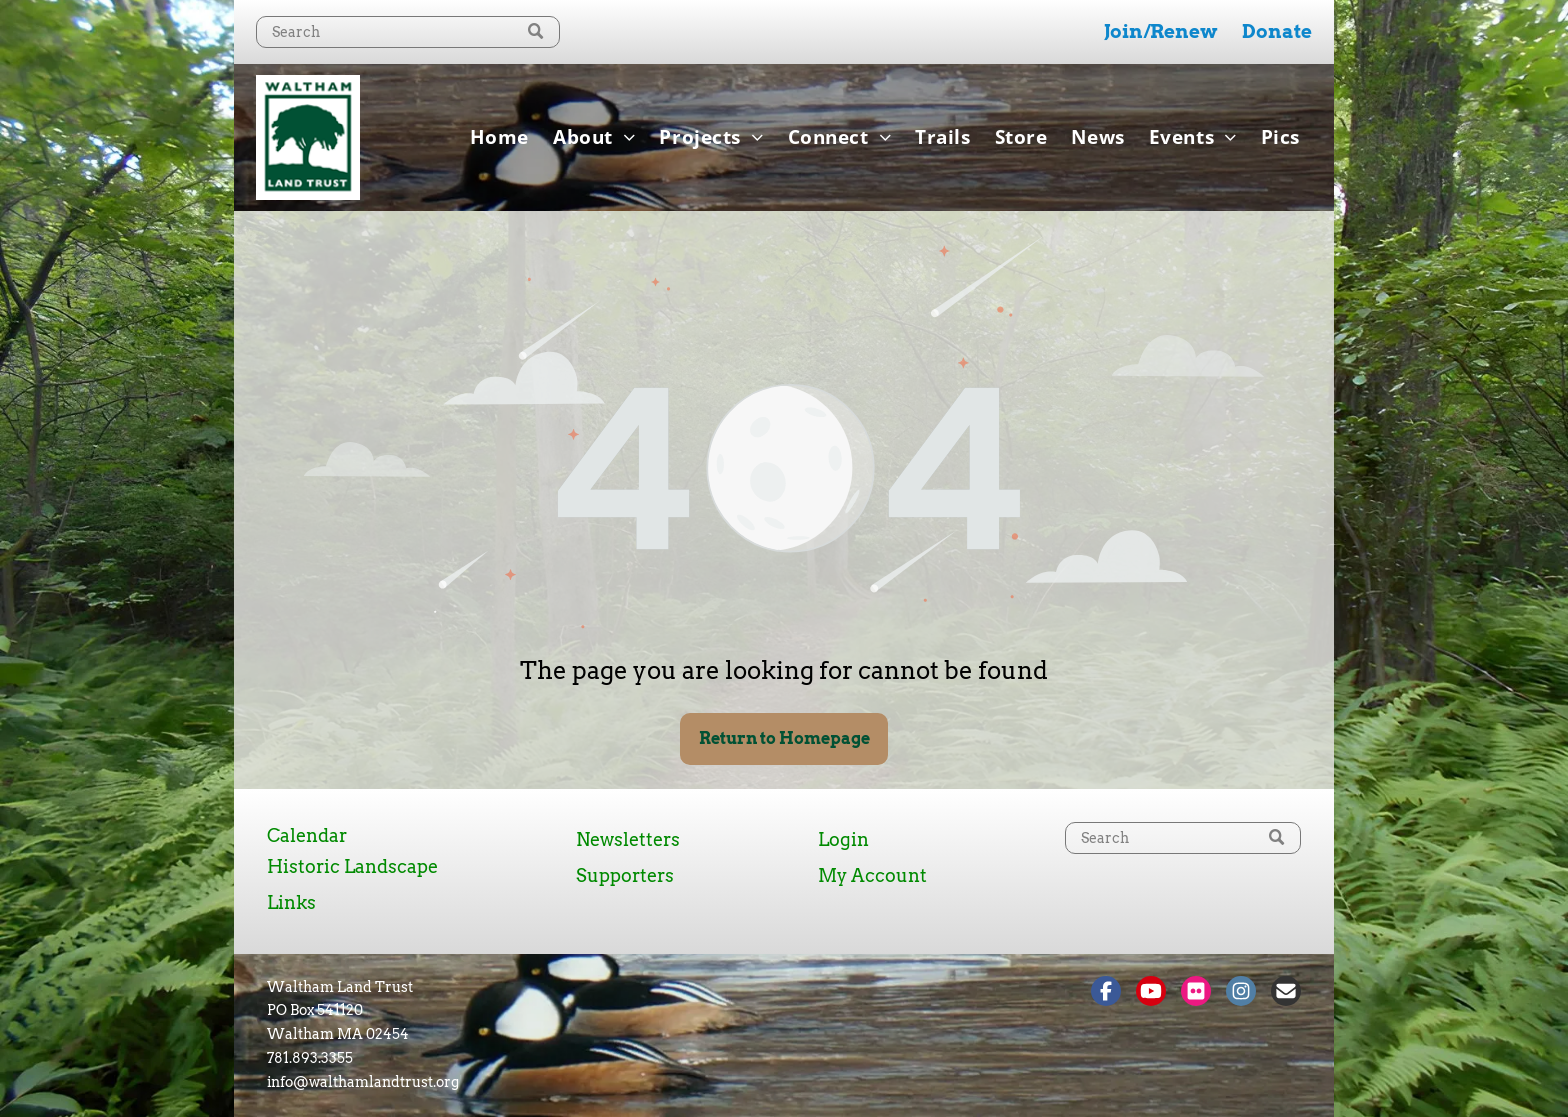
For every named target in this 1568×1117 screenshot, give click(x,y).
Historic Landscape (352, 866)
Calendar (307, 835)
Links (291, 902)
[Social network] (1106, 993)
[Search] (408, 32)
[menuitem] (499, 137)
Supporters (625, 875)
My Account (872, 875)
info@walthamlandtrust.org (363, 1082)
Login (843, 839)
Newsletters (628, 839)
